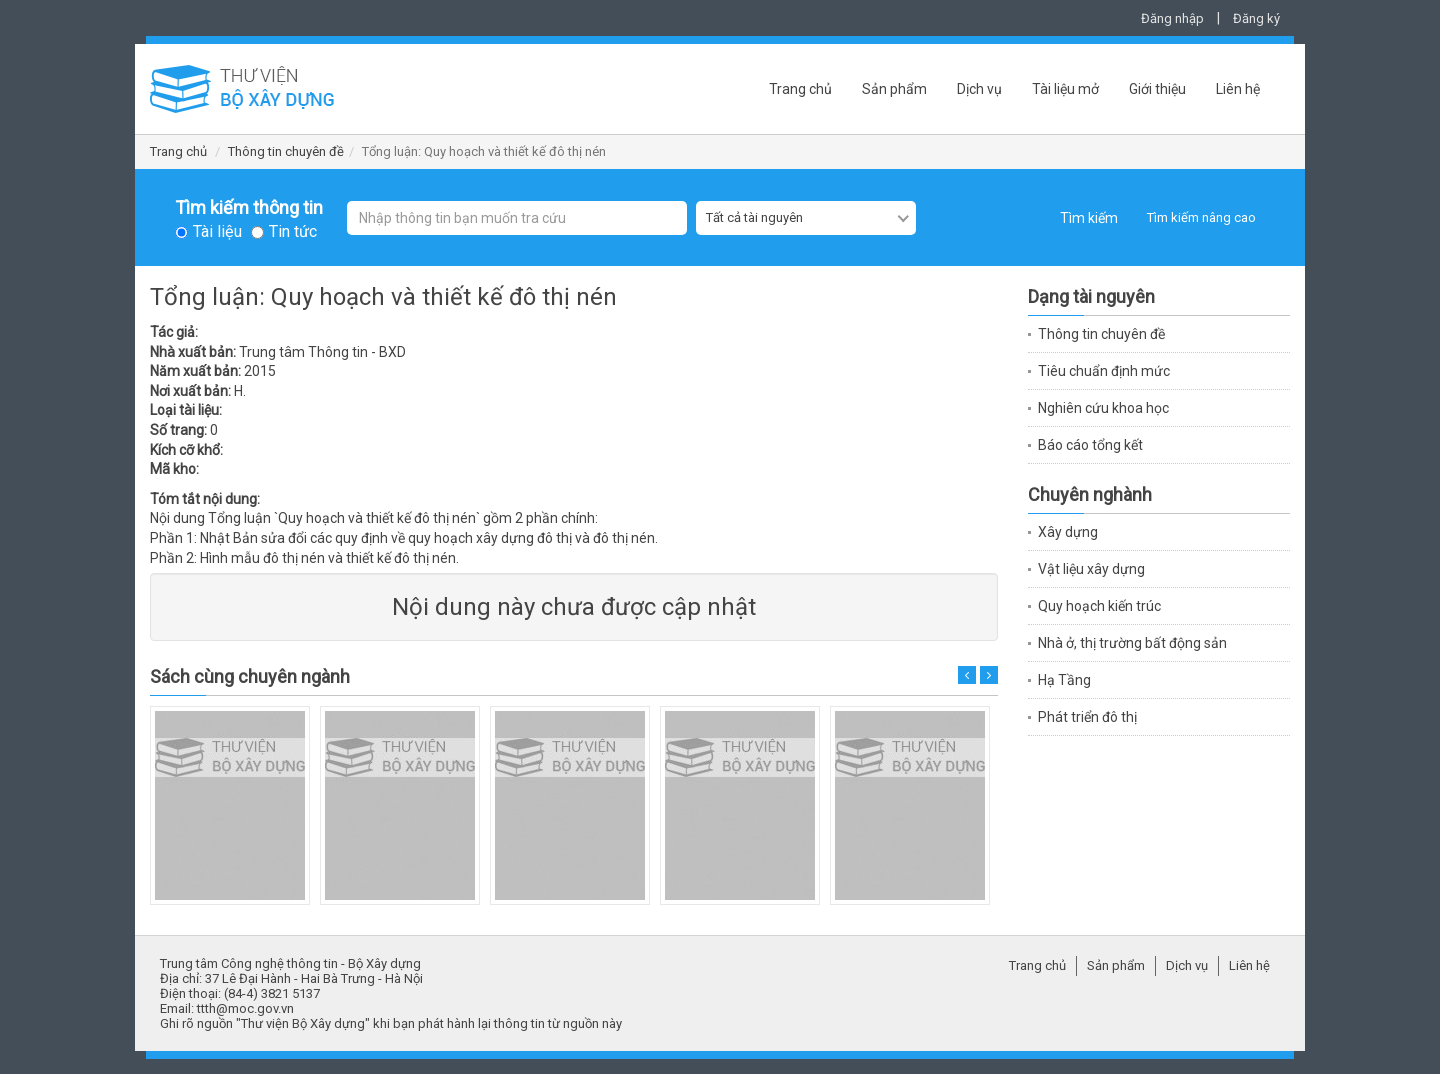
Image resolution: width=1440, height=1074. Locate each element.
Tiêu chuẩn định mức (1104, 371)
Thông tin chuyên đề (286, 151)
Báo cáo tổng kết (1090, 445)
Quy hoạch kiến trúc (1099, 606)
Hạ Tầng (1064, 680)
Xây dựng (1068, 532)
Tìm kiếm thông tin (249, 208)
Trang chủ (800, 89)
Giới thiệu (1157, 89)
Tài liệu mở (1065, 89)
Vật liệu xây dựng (1091, 569)
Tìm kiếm (1089, 218)
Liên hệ (1238, 89)
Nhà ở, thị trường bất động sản (1132, 643)
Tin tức (293, 232)
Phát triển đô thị (1087, 717)
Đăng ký (1256, 18)
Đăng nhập (1172, 18)
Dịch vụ (979, 89)
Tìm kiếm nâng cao (1201, 217)
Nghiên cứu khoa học (1103, 408)
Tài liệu (217, 232)
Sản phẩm (894, 89)
